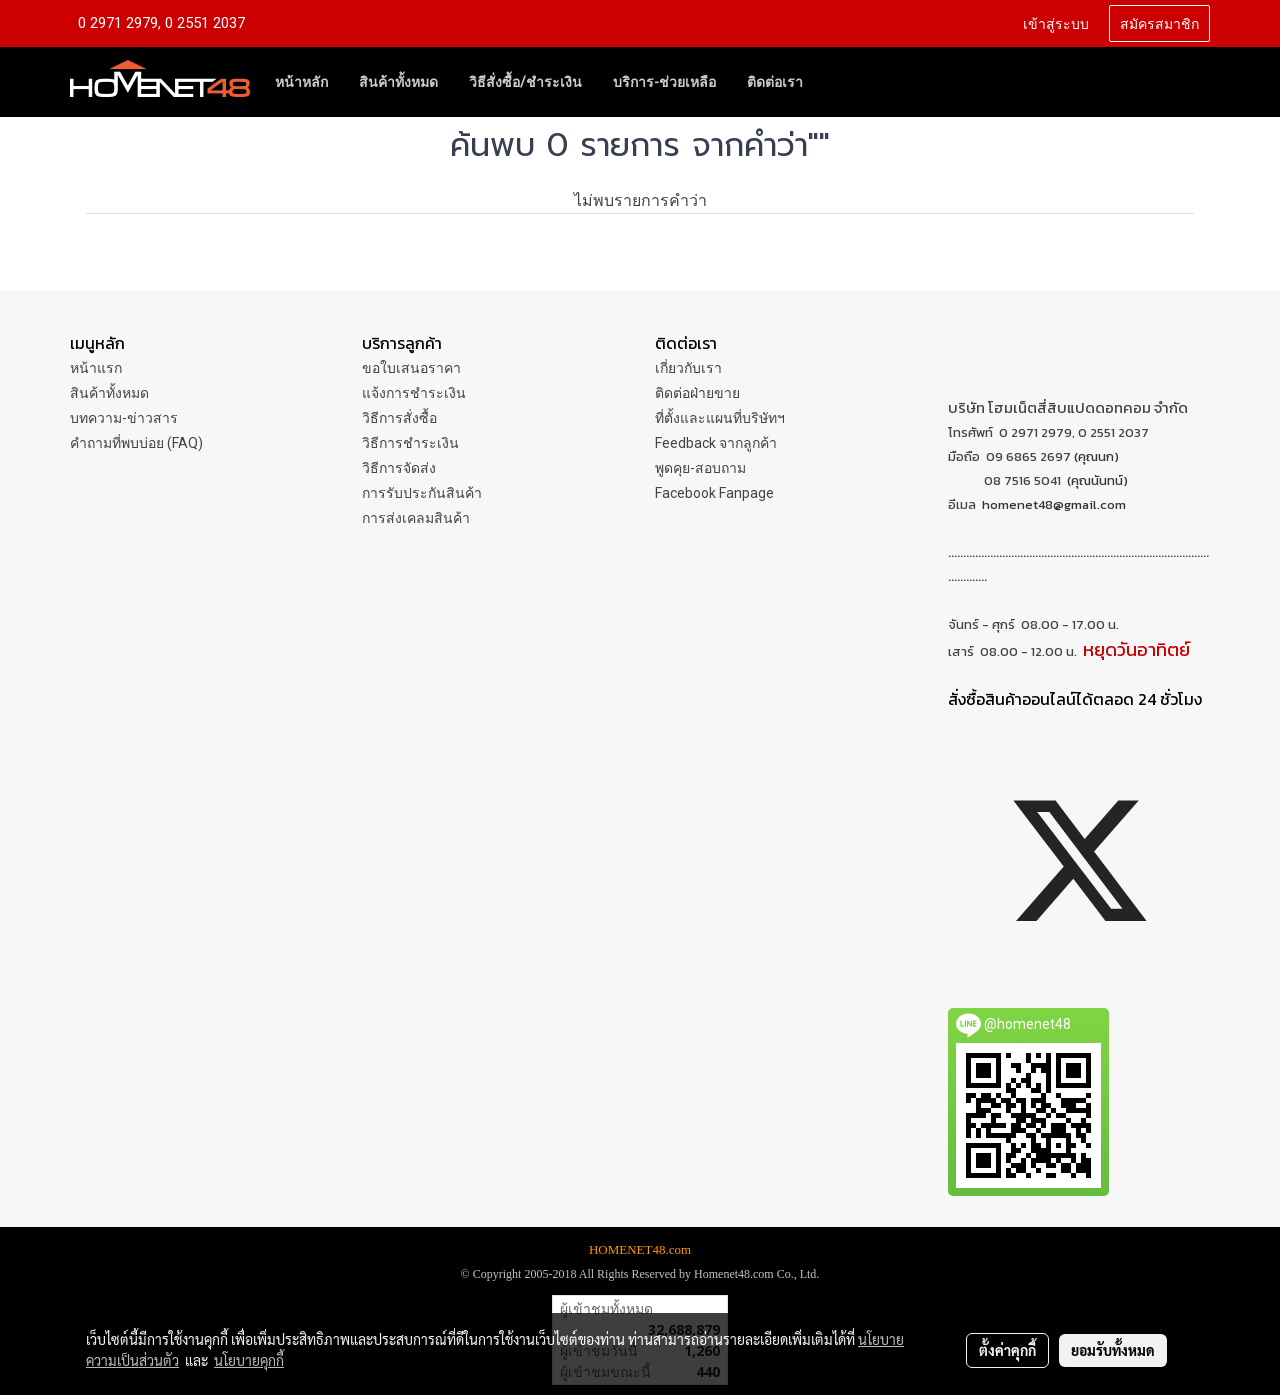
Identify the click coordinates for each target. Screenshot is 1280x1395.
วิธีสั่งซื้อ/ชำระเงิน (525, 82)
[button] (836, 82)
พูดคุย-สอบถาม (700, 468)
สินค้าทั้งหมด (398, 82)
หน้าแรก (96, 368)
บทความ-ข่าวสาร (124, 418)
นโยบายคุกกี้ (249, 1360)
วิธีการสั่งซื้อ (399, 418)
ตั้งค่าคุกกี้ (1007, 1350)
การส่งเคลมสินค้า (416, 518)
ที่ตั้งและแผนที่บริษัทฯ (720, 418)
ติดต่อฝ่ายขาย (697, 393)
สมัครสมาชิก (1159, 22)
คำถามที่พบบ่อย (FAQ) (136, 443)
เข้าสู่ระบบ (1056, 22)
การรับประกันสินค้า (422, 493)
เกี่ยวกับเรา (688, 368)
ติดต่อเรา (775, 82)
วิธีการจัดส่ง (399, 468)
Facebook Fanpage (714, 493)
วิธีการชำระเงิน (410, 443)
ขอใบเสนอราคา (411, 368)
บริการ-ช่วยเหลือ (664, 82)
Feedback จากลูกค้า (716, 443)
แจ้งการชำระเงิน (414, 393)
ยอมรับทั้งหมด (1113, 1350)
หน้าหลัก (301, 82)
